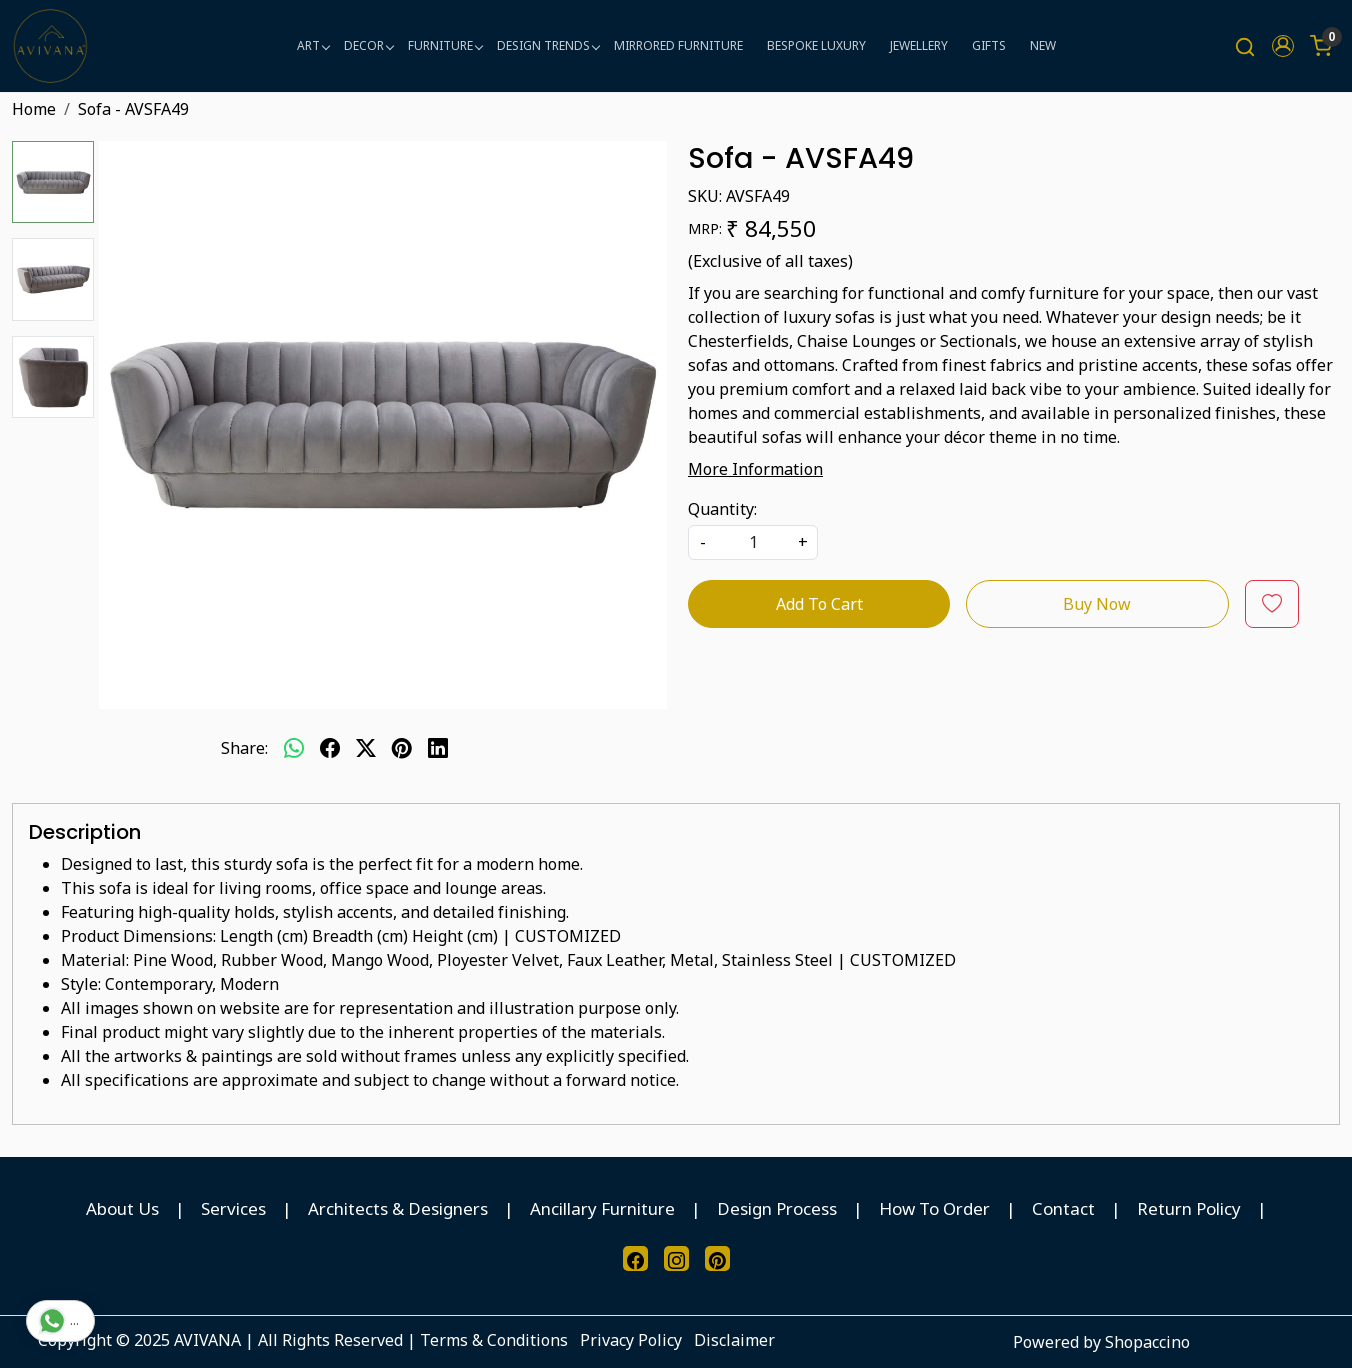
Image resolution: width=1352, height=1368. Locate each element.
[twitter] (366, 748)
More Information (755, 469)
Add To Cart (819, 604)
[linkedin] (438, 748)
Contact (1063, 1208)
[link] (1245, 46)
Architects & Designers (398, 1208)
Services (233, 1208)
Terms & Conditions (494, 1340)
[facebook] (330, 748)
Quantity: (722, 509)
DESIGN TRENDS (548, 45)
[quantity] (753, 542)
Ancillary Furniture (602, 1208)
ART (313, 45)
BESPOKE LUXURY (816, 45)
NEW (1043, 45)
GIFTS (989, 45)
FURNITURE (445, 45)
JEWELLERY (919, 45)
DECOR (368, 45)
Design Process (777, 1208)
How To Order (934, 1208)
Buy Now (1097, 604)
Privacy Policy (631, 1340)
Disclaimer (734, 1340)
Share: (244, 748)
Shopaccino (1147, 1342)
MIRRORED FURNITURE (678, 45)
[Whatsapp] (294, 748)
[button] (1283, 46)
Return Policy (1189, 1208)
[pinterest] (402, 748)
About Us (122, 1208)
